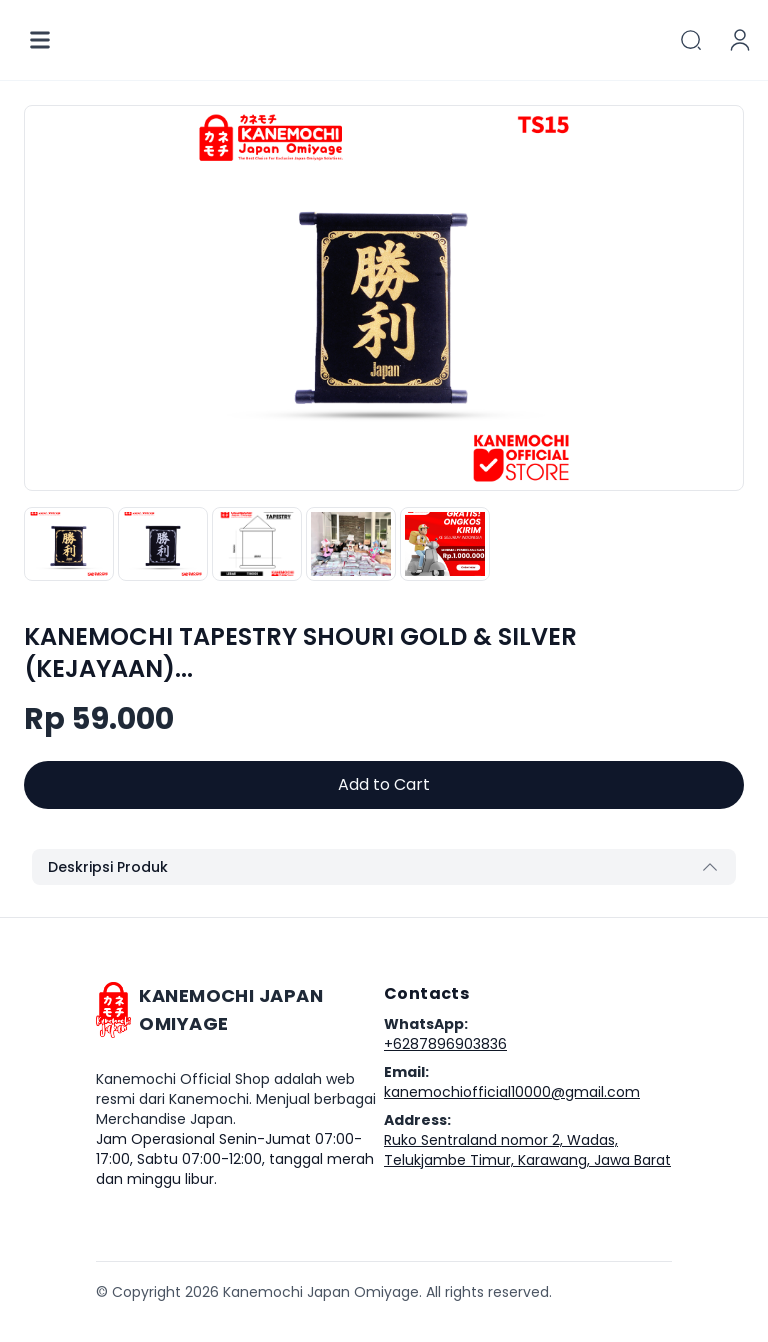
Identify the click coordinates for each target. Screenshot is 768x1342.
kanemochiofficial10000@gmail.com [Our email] (512, 1092)
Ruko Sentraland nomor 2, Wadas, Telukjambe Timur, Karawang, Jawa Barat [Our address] (527, 1150)
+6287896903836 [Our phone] (445, 1044)
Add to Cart (384, 784)
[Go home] (240, 1010)
